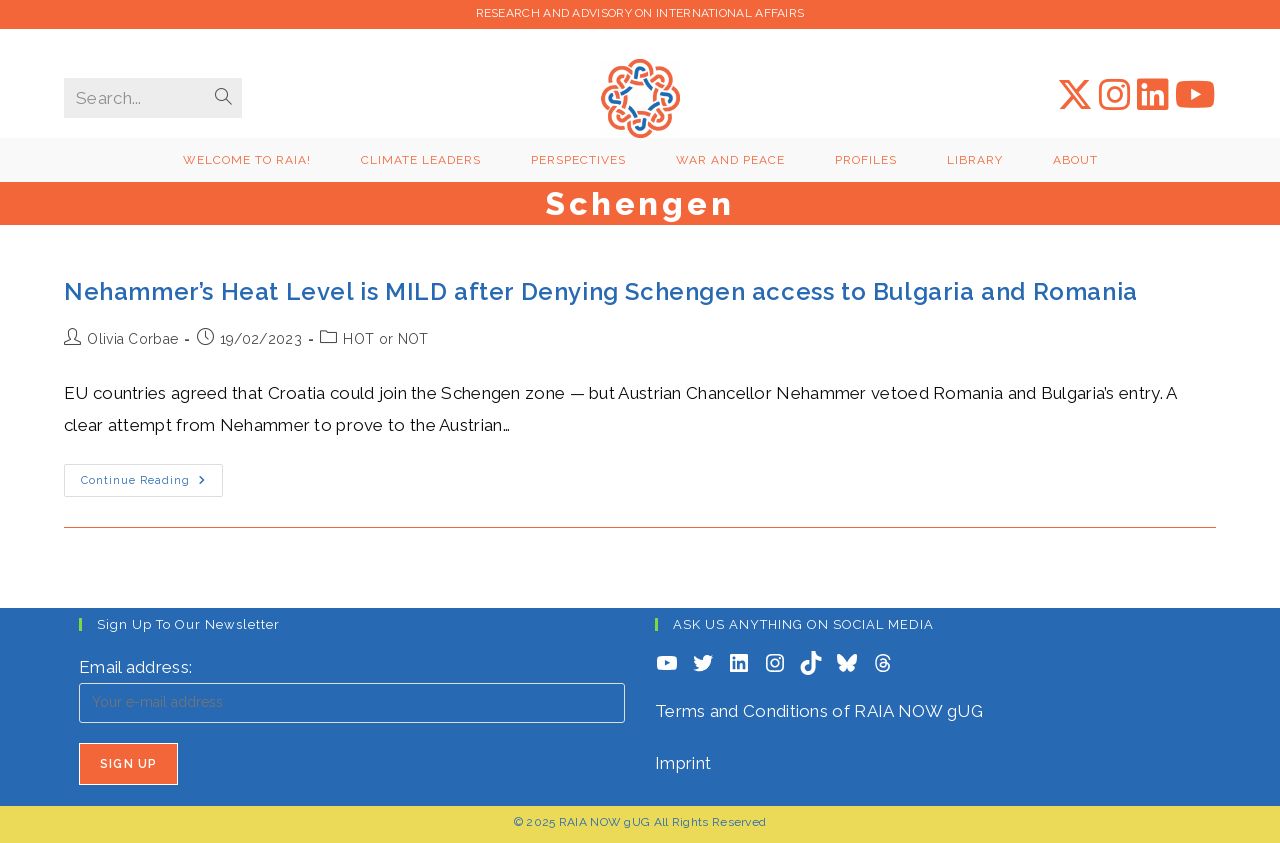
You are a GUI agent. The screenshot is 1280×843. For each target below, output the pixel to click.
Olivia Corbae (132, 339)
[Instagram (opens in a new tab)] (1115, 95)
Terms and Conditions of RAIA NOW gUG (819, 711)
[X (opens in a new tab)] (1075, 95)
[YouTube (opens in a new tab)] (1195, 95)
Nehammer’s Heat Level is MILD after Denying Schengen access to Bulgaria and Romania (601, 291)
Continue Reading (152, 485)
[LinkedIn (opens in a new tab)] (1153, 95)
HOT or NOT (385, 339)
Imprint (683, 763)
